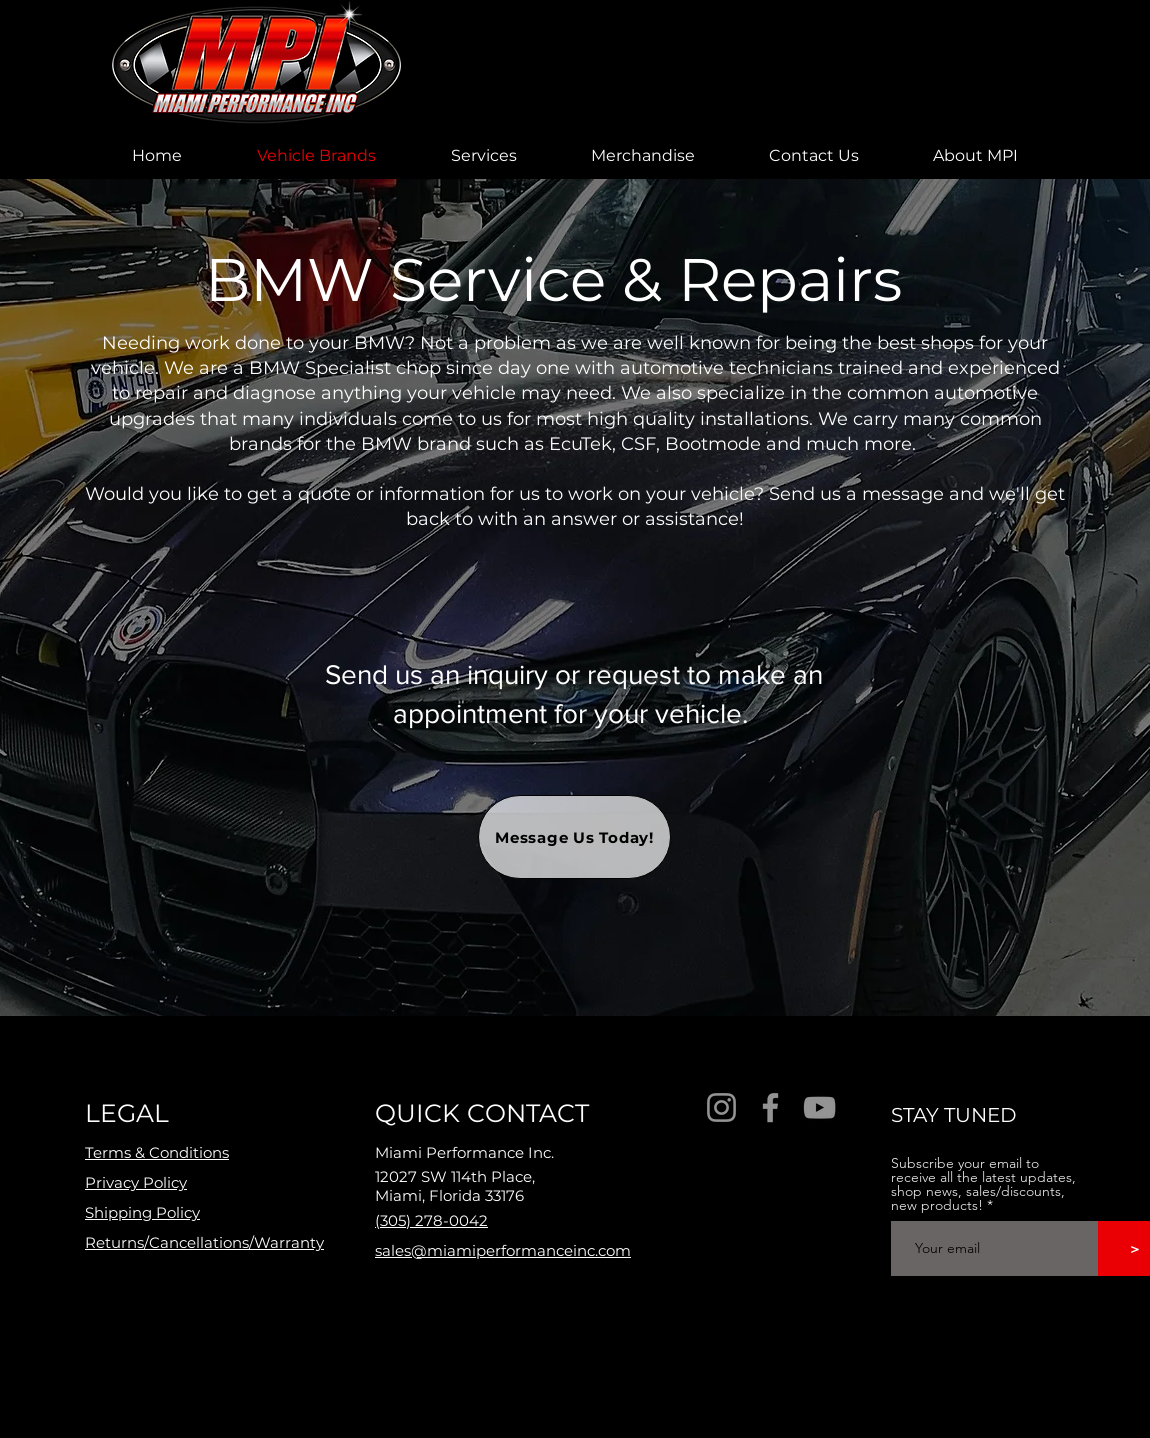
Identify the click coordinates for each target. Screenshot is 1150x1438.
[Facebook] (770, 1107)
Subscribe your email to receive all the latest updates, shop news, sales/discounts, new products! (983, 1184)
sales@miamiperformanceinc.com (503, 1250)
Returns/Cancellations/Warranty (204, 1242)
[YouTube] (819, 1107)
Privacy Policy (136, 1182)
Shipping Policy (142, 1212)
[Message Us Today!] (574, 837)
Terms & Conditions (157, 1152)
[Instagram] (721, 1107)
